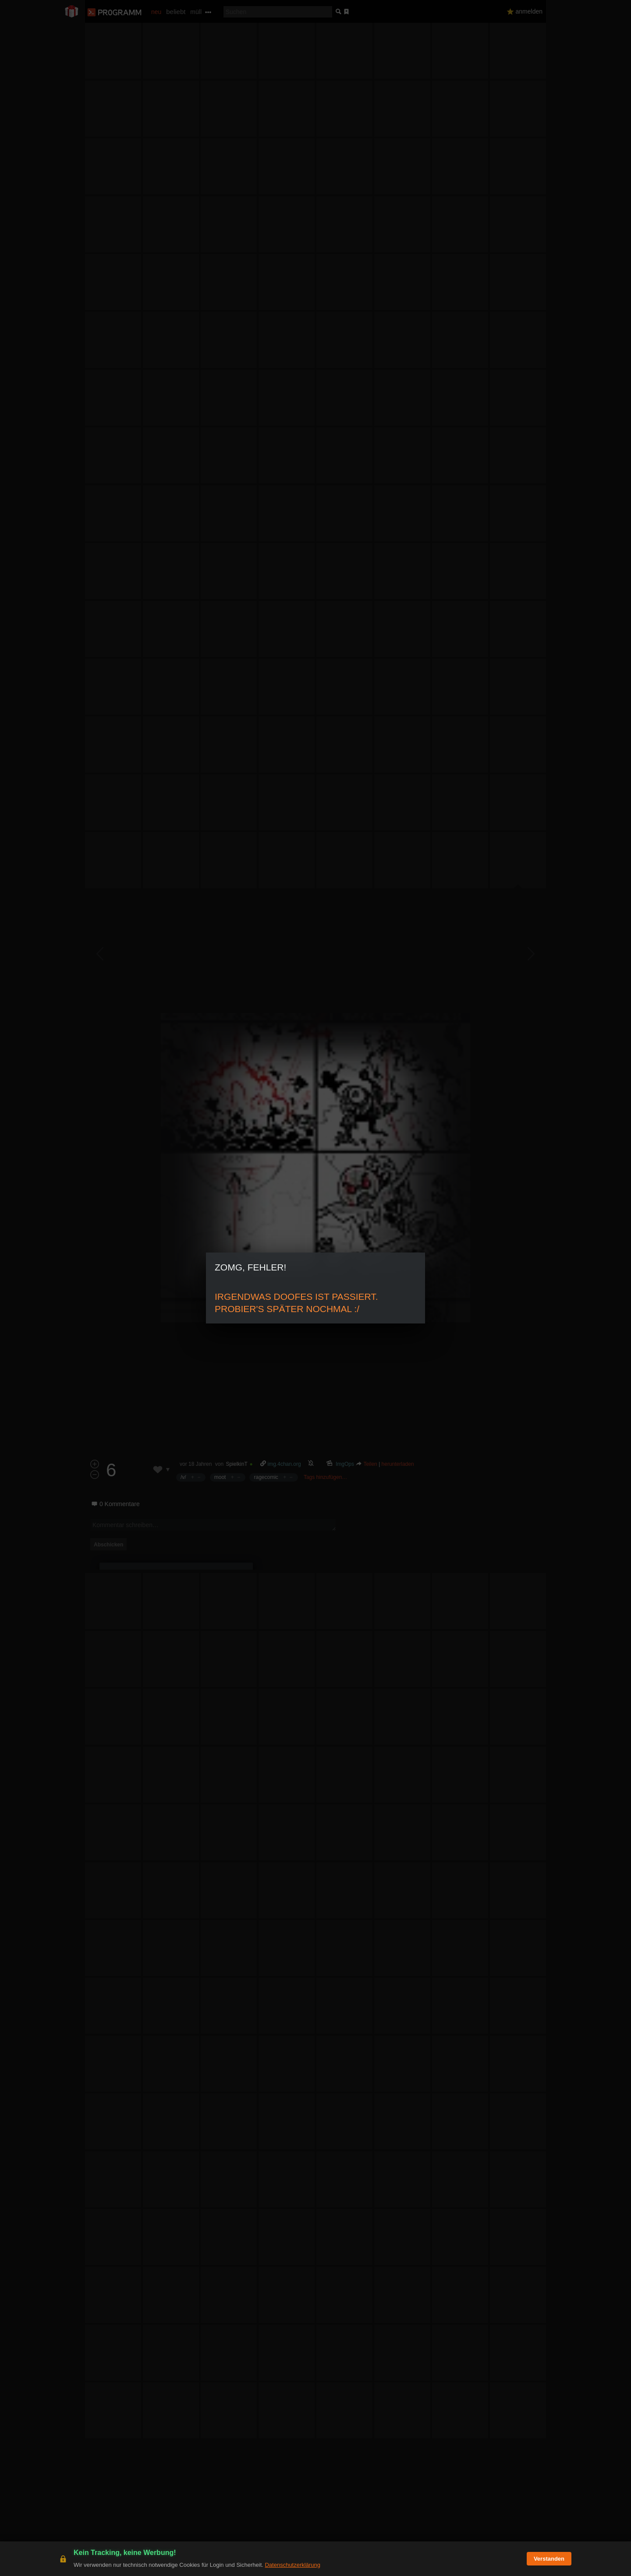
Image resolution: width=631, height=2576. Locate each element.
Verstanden (549, 2558)
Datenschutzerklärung (292, 2565)
